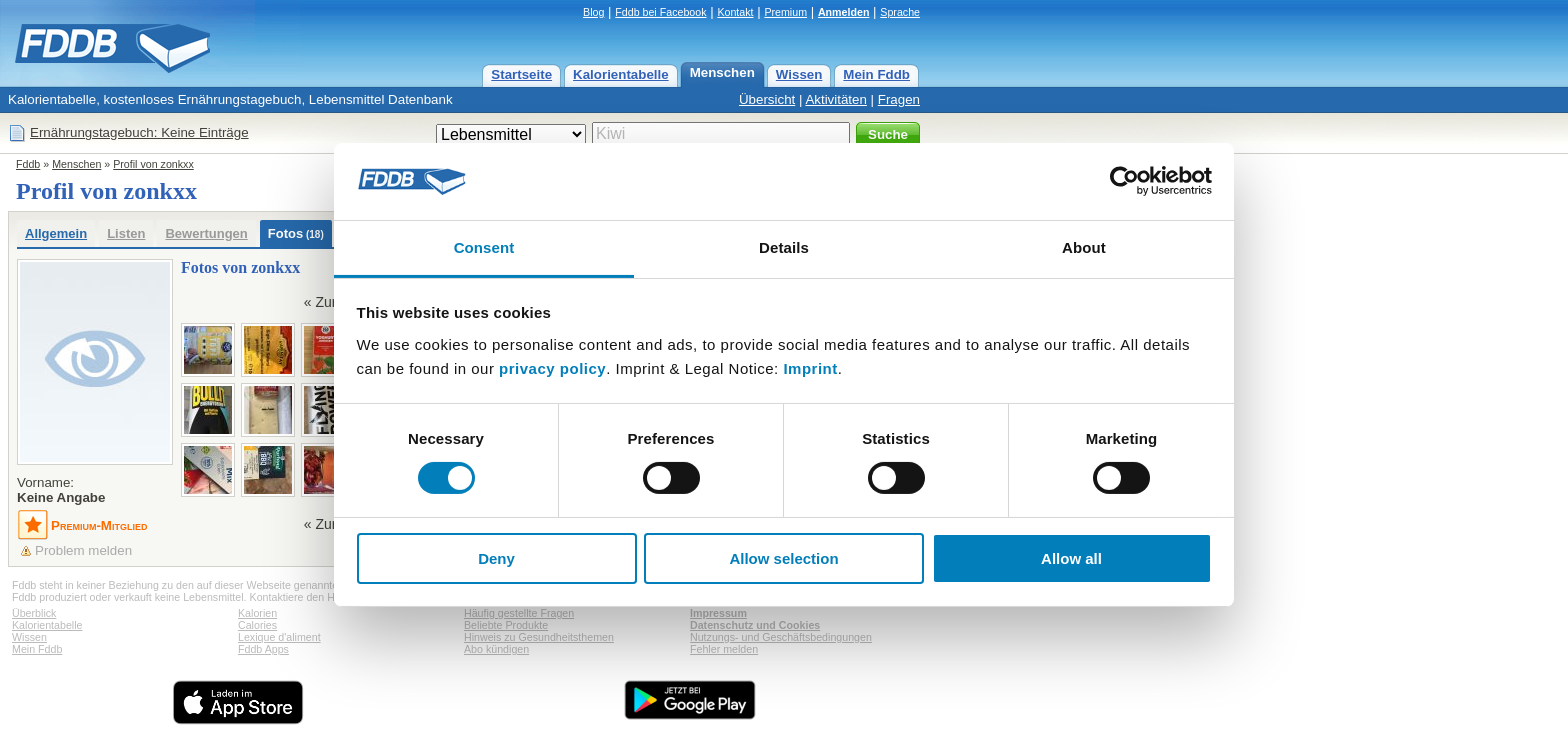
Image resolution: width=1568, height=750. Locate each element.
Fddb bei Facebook (660, 12)
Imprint (810, 368)
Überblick (34, 613)
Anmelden (844, 12)
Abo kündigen (496, 649)
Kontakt (735, 12)
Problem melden (83, 550)
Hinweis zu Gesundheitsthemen (539, 637)
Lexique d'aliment (279, 637)
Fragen (899, 99)
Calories (257, 625)
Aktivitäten (836, 99)
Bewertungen (206, 233)
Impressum (718, 613)
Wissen (799, 74)
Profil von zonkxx (153, 164)
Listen (126, 233)
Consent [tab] (484, 247)
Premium (785, 12)
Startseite (521, 74)
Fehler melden (724, 649)
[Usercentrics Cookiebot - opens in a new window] (1124, 181)
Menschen (722, 72)
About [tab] (1084, 247)
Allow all (1071, 558)
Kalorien (257, 613)
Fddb (28, 164)
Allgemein (56, 233)
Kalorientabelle (621, 74)
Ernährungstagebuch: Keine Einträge (139, 132)
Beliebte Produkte (506, 625)
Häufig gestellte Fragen (519, 613)
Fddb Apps (263, 649)
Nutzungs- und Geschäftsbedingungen (781, 637)
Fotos (296, 233)
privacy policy (552, 368)
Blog (593, 12)
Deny (496, 558)
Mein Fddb (876, 74)
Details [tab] (784, 247)
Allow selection (783, 558)
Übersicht (767, 99)
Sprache (900, 12)
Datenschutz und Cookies (755, 625)
